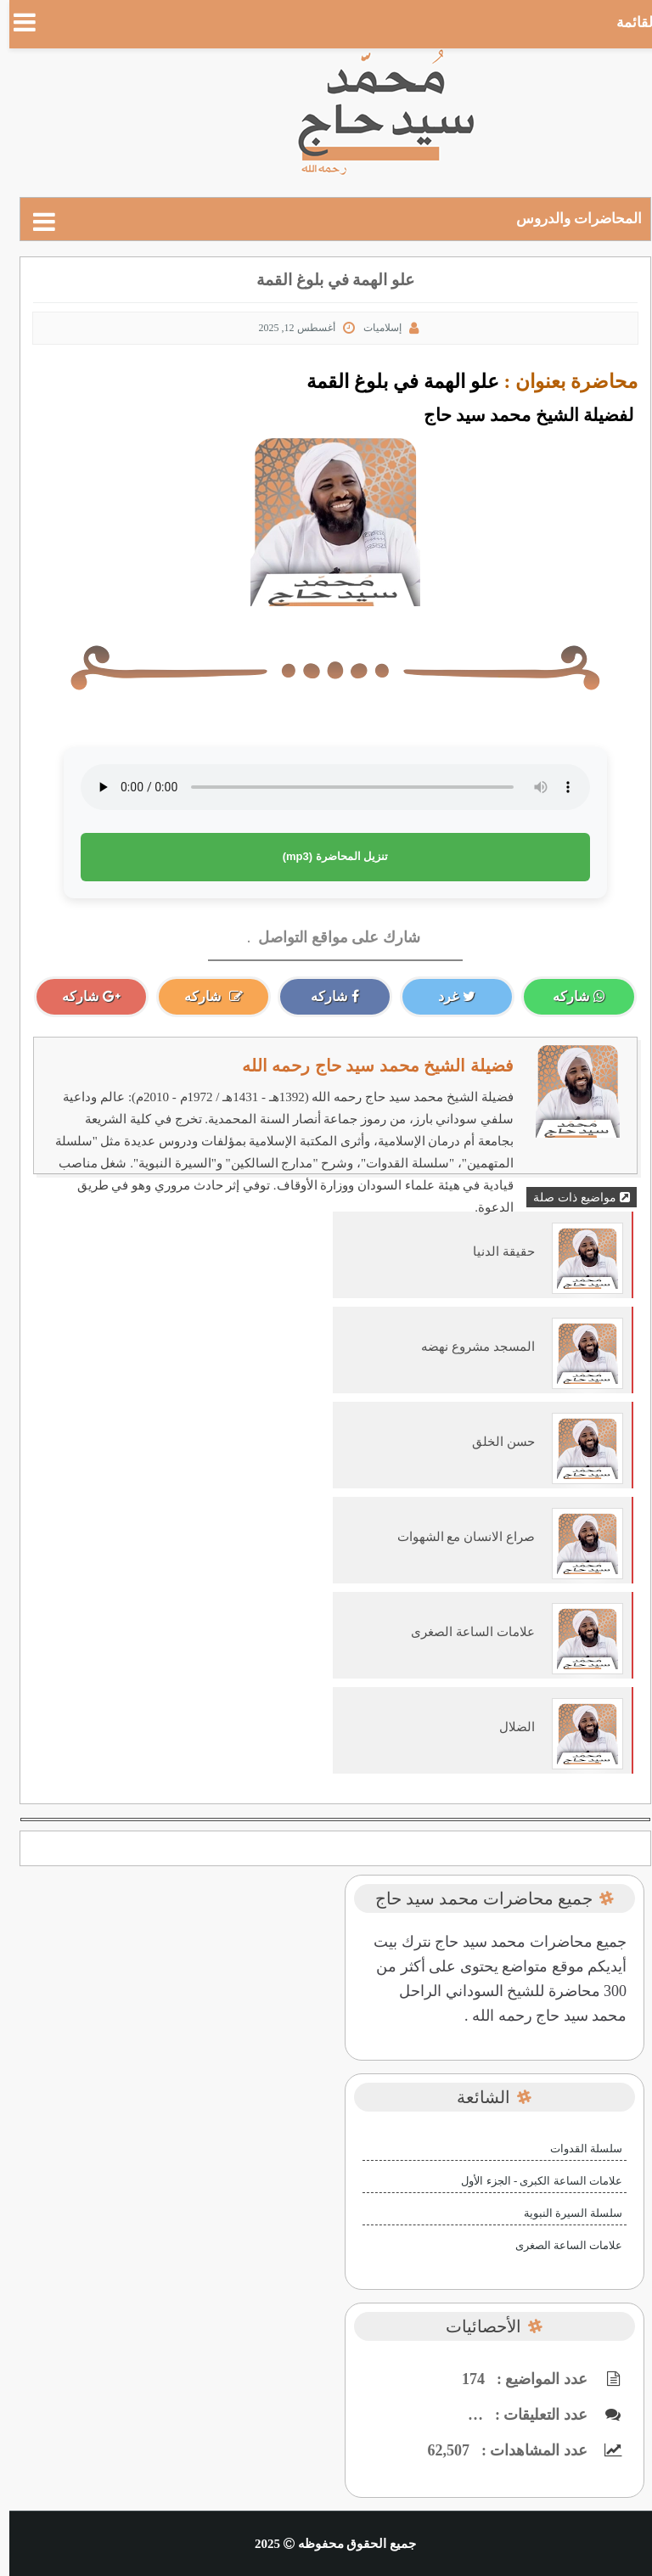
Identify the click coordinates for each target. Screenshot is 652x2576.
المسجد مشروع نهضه (469, 1346)
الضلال (508, 1727)
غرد (447, 996)
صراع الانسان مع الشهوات (457, 1537)
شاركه (569, 996)
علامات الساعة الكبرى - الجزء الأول (532, 2180)
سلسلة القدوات (577, 2148)
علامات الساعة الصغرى (464, 1632)
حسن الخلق (494, 1441)
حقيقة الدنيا (495, 1251)
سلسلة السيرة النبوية (564, 2213)
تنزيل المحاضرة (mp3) (326, 856)
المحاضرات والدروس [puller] (569, 219)
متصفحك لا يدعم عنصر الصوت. (326, 787)
